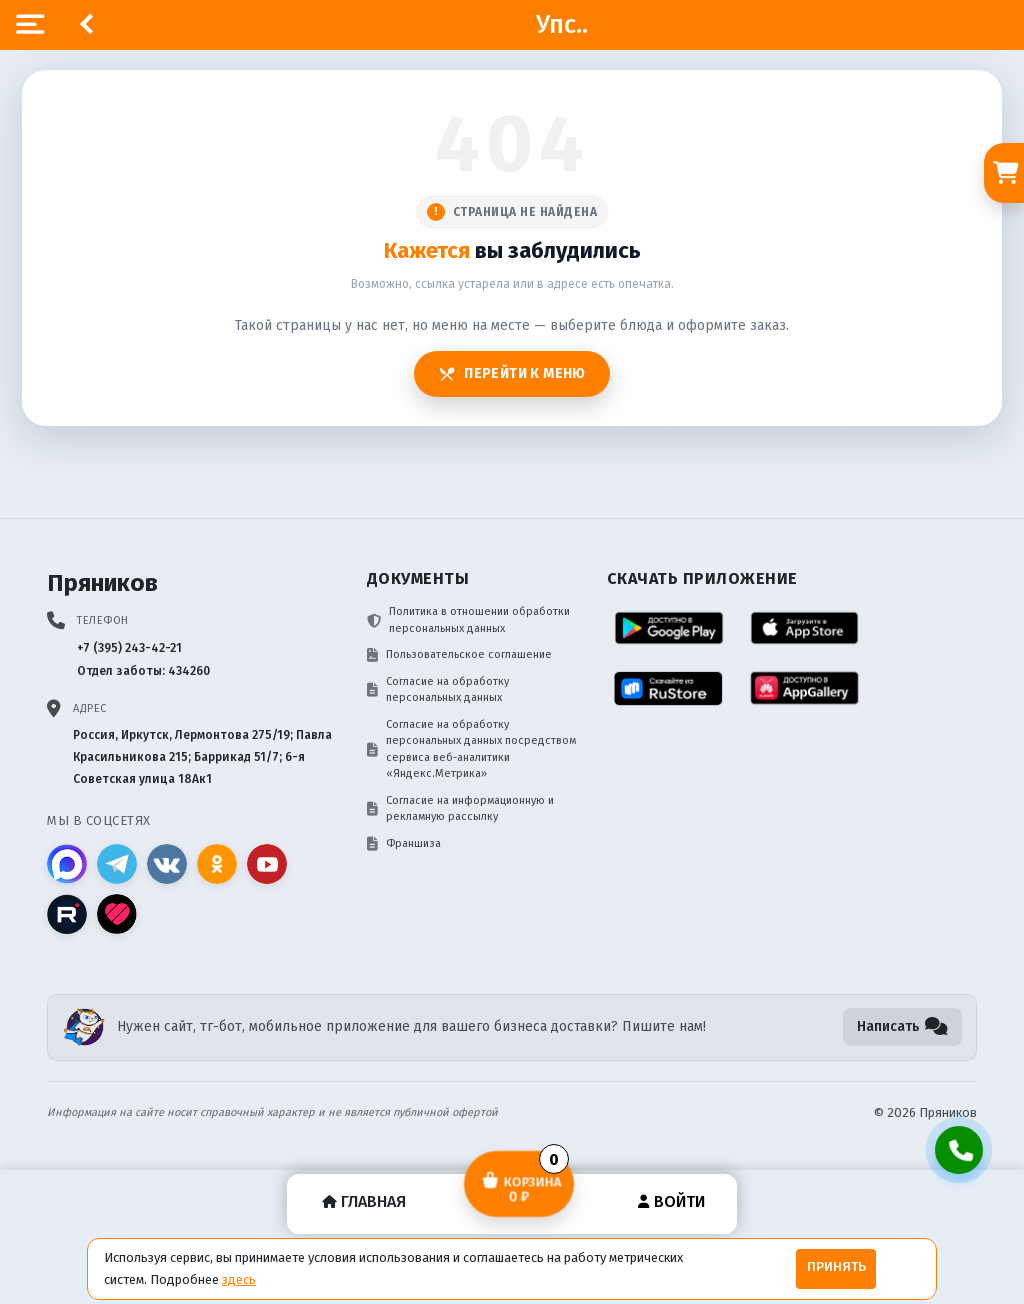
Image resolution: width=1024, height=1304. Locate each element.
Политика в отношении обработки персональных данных (468, 620)
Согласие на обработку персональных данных (438, 690)
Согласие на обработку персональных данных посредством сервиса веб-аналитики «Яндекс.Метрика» (471, 749)
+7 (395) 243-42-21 (129, 648)
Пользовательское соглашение (459, 655)
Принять (836, 1267)
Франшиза (404, 844)
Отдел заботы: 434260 (143, 671)
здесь (239, 1279)
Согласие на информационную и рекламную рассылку (460, 809)
